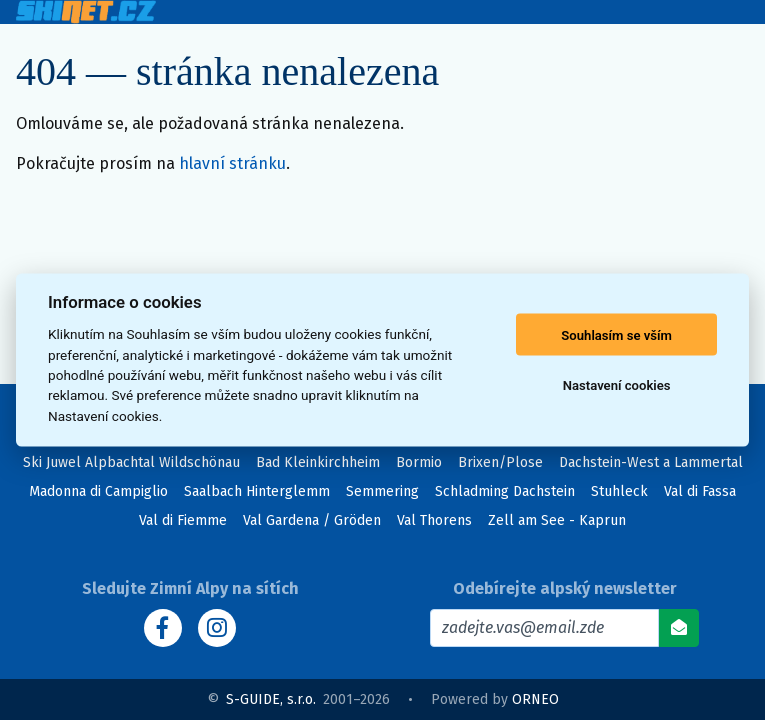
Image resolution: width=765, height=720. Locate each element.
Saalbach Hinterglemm (257, 491)
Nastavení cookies (617, 384)
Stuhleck (619, 491)
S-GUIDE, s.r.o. (271, 699)
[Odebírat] (679, 628)
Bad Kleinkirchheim (318, 462)
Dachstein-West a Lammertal (651, 462)
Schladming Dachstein (505, 491)
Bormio (419, 462)
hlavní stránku (232, 163)
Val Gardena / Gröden (312, 520)
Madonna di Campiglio (98, 491)
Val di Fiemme (183, 520)
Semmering (382, 491)
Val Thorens (434, 520)
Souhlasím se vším (616, 334)
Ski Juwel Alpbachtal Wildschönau (131, 462)
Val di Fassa (700, 491)
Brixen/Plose (500, 462)
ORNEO (535, 699)
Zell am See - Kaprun (557, 520)
